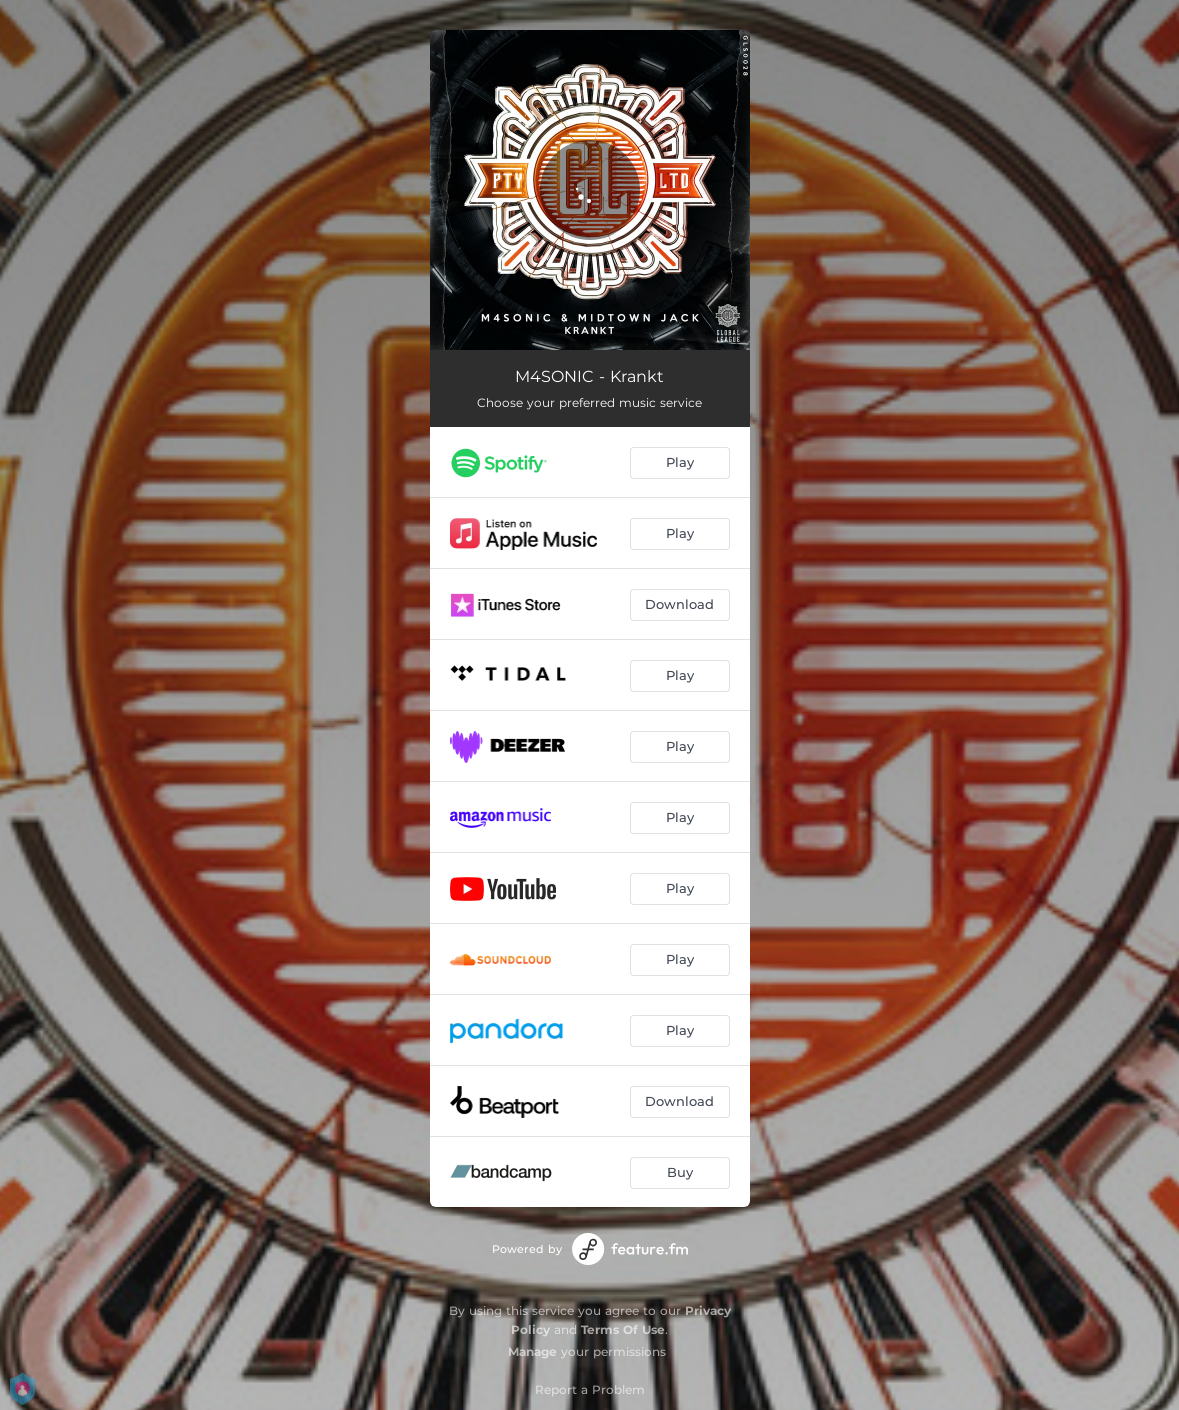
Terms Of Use (623, 1329)
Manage (532, 1351)
